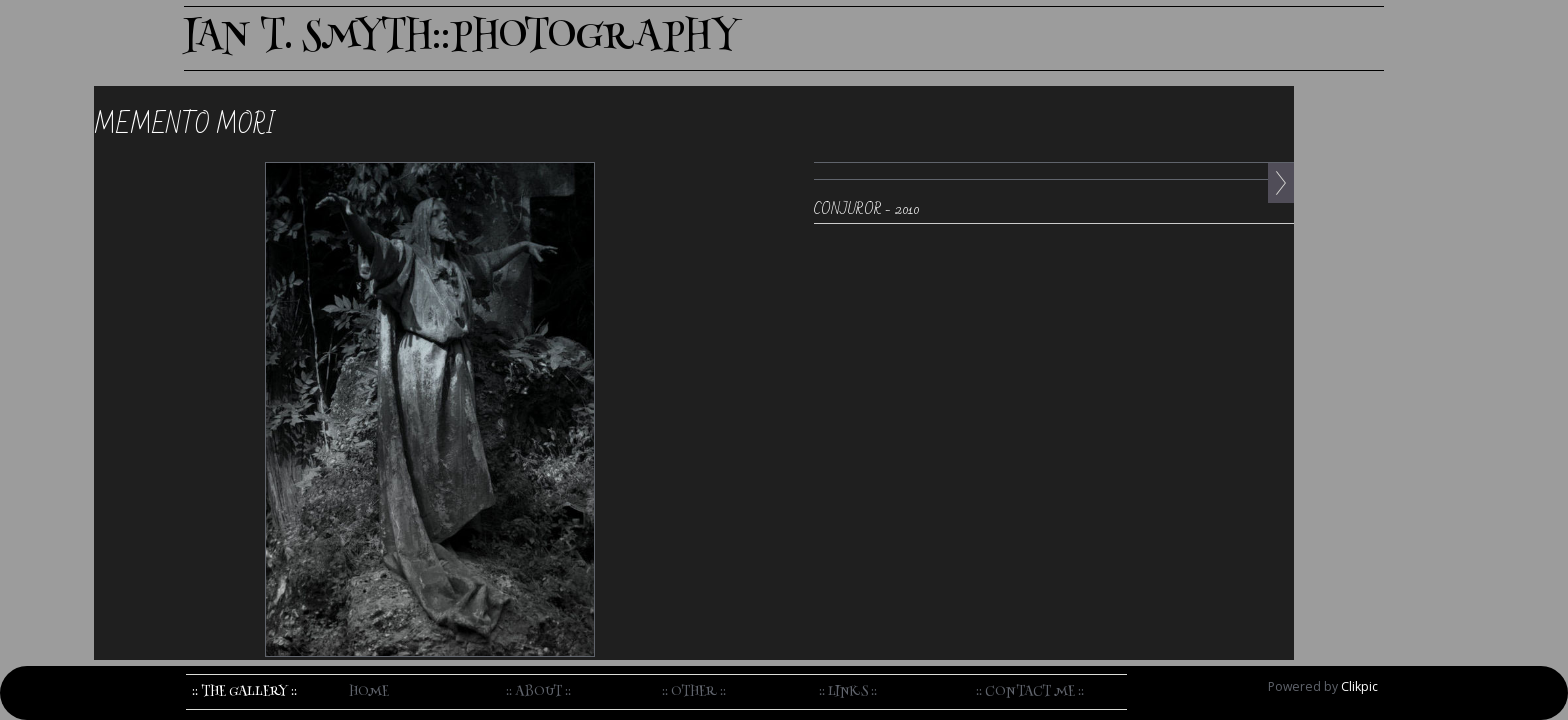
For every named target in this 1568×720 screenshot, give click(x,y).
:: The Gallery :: (244, 692)
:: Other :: (694, 692)
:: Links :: (848, 692)
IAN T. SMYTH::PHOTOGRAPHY (461, 38)
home (369, 692)
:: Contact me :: (1030, 692)
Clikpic (1359, 686)
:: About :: (538, 692)
